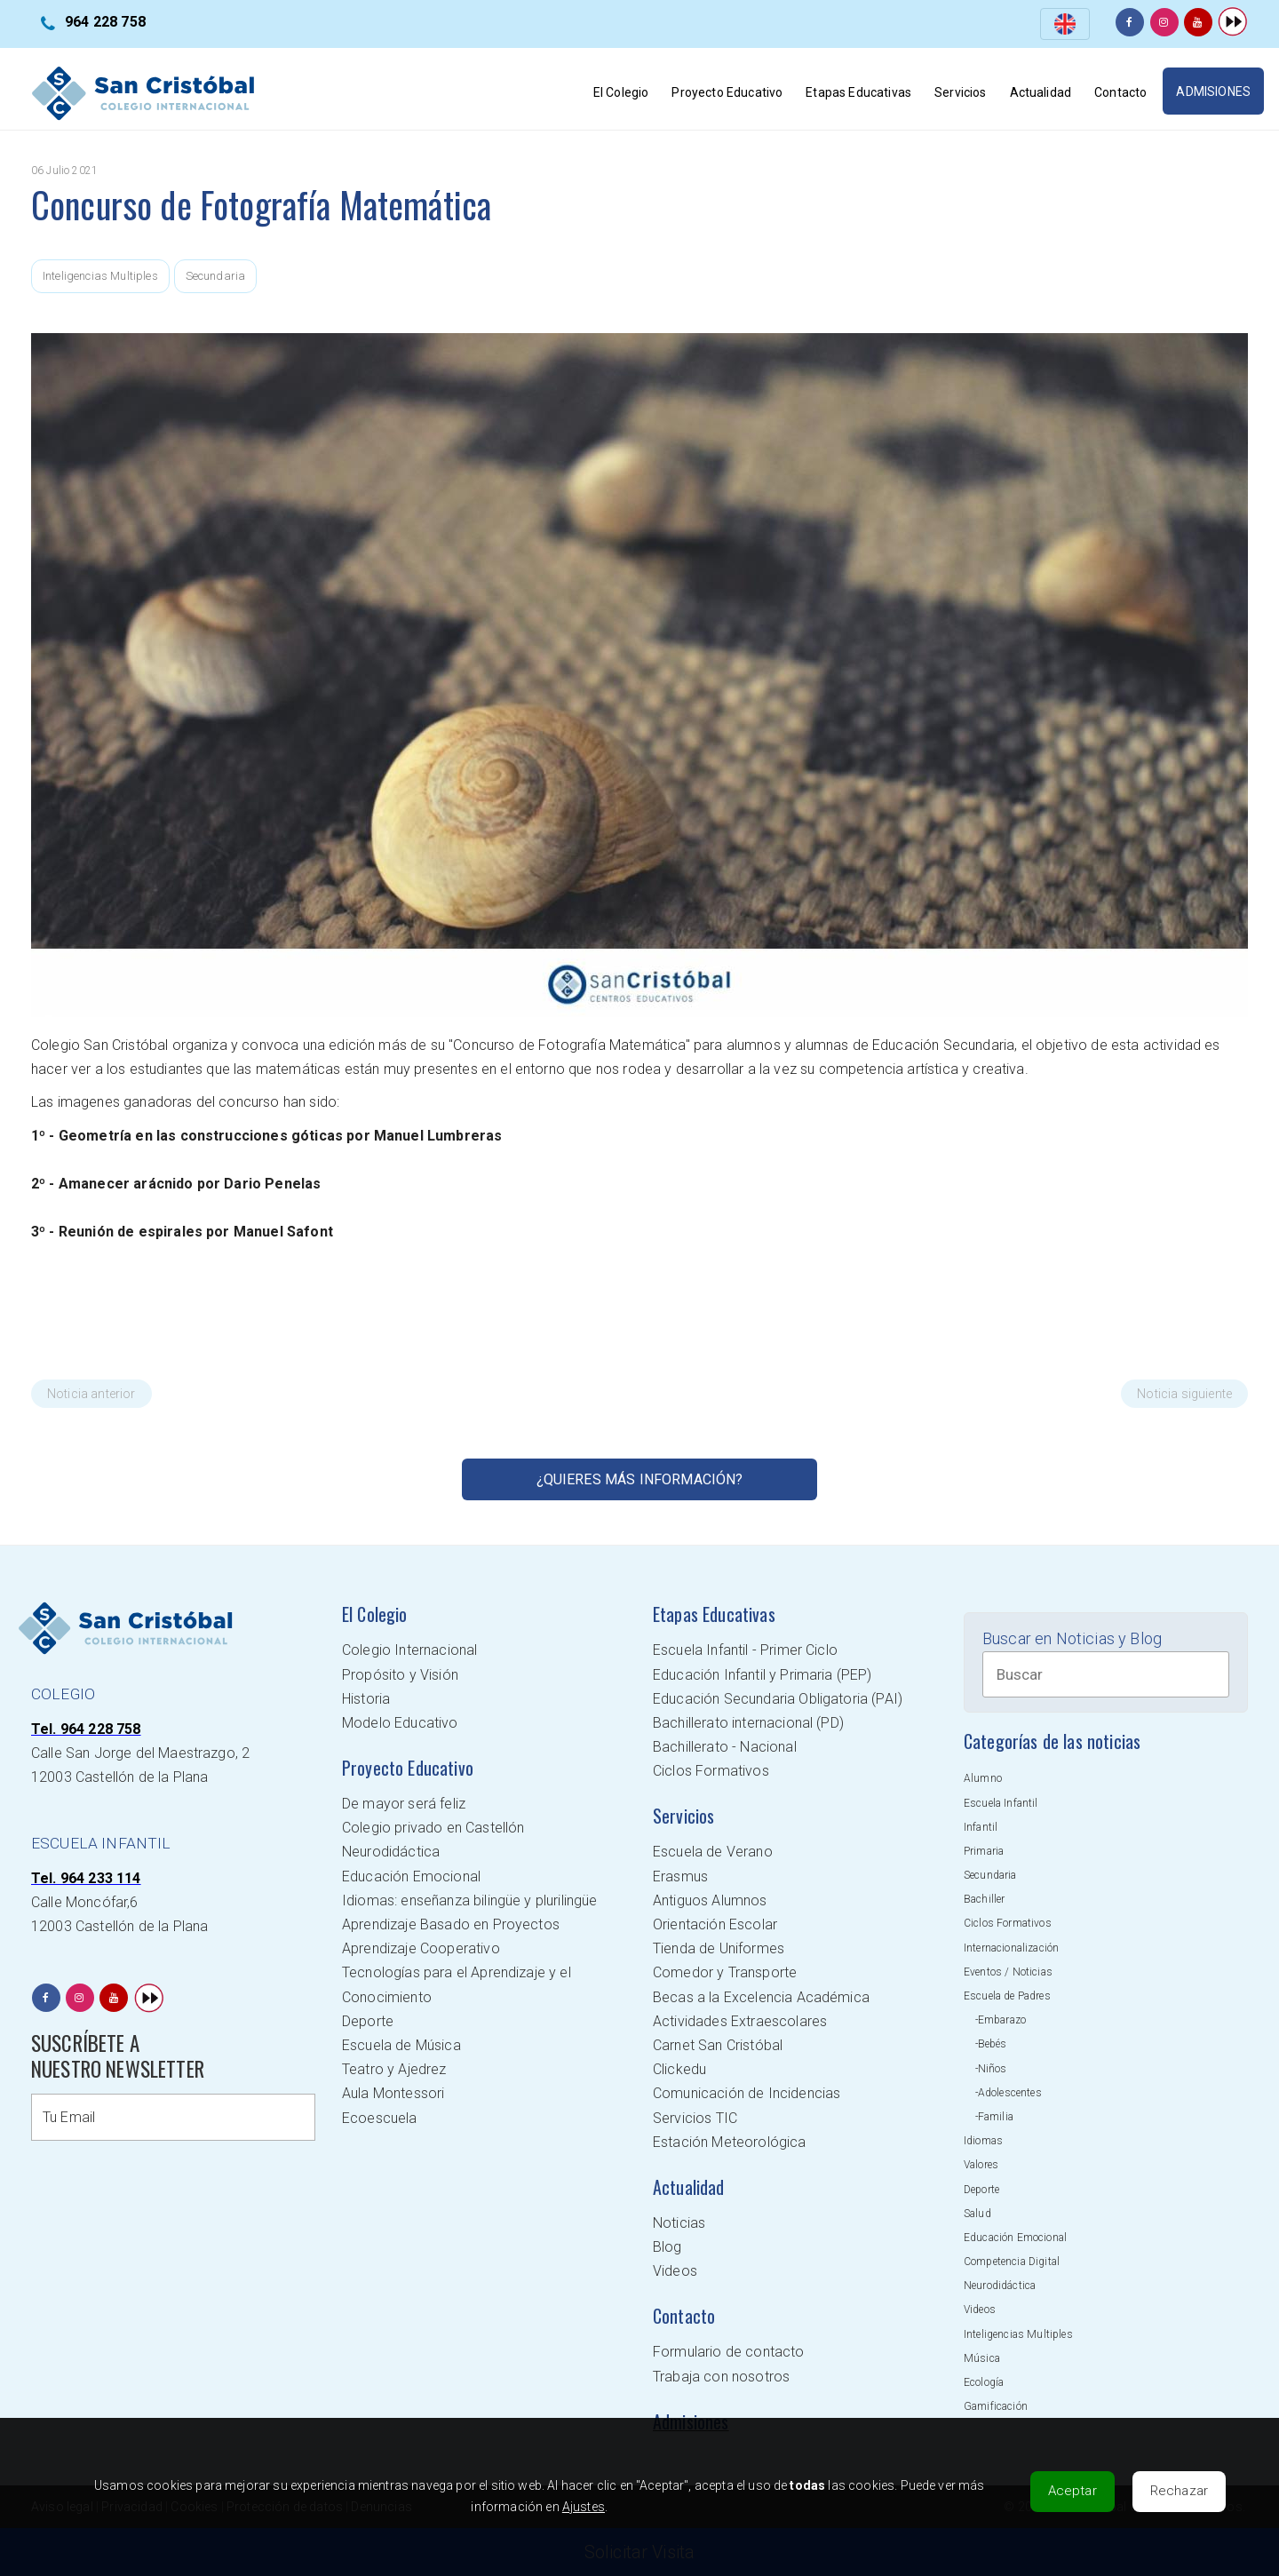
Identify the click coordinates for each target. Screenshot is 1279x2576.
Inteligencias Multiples (100, 275)
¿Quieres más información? (639, 1479)
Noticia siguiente (1184, 1394)
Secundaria (216, 275)
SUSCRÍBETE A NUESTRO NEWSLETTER (117, 2056)
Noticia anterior (91, 1394)
